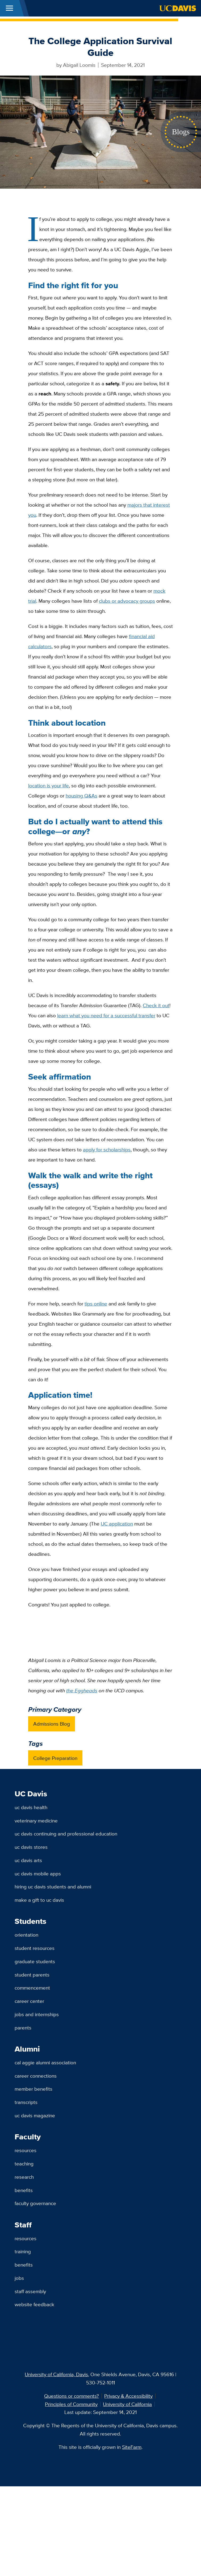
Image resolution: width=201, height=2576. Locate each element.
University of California (127, 2404)
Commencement (32, 1987)
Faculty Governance (35, 2203)
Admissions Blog (51, 1723)
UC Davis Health (31, 1807)
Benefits (24, 2190)
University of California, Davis (56, 2374)
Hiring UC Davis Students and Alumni (53, 1886)
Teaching (24, 2163)
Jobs (19, 2278)
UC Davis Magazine (35, 2115)
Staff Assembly (30, 2291)
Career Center (29, 2001)
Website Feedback (34, 2304)
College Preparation (55, 1758)
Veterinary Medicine (36, 1820)
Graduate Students (35, 1961)
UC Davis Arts (28, 1860)
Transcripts (26, 2102)
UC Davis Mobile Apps (38, 1873)
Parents (23, 2027)
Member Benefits (33, 2089)
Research (24, 2177)
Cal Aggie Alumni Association (45, 2062)
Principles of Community (71, 2404)
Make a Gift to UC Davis (39, 1900)
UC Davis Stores (31, 1847)
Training (23, 2251)
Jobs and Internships (37, 2014)
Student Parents (32, 1974)
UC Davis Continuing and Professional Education (66, 1833)
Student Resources (35, 1948)
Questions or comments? (71, 2396)
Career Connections (36, 2075)
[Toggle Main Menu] (9, 8)
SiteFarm (131, 2447)
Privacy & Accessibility (128, 2396)
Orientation (26, 1934)
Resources (25, 2150)
